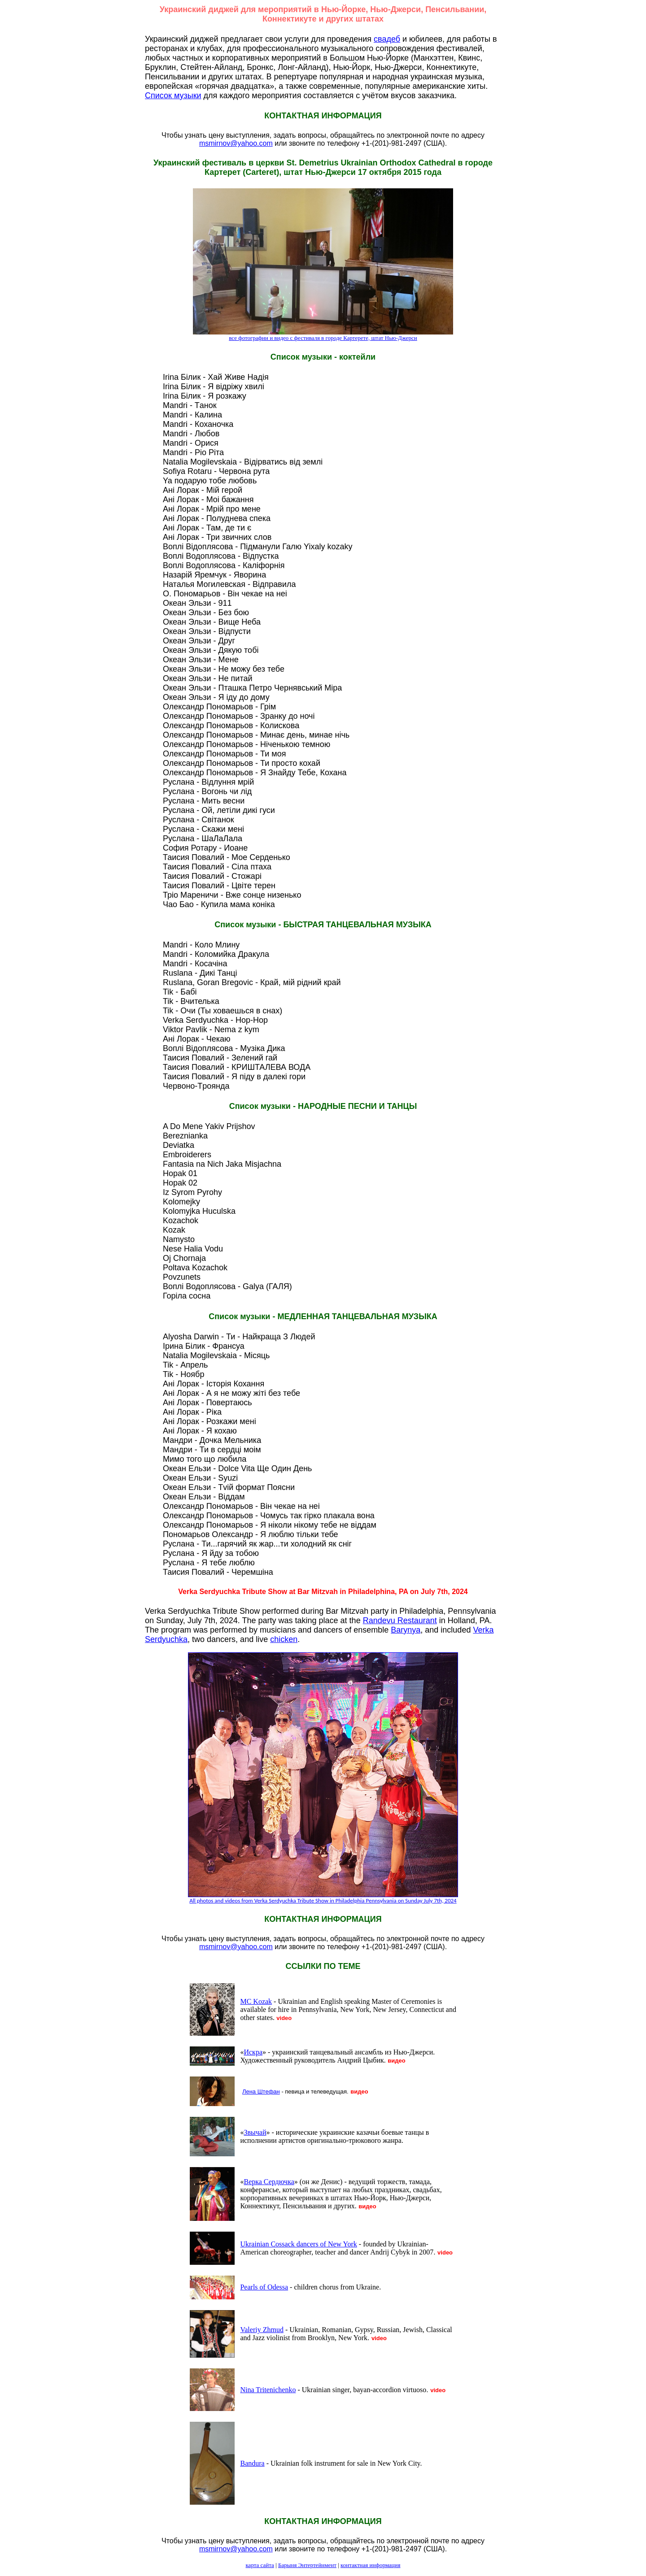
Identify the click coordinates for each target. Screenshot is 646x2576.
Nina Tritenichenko (268, 2390)
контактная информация (370, 2565)
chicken (283, 1639)
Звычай (255, 2132)
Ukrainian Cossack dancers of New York (298, 2244)
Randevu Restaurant (400, 1620)
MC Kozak (256, 2001)
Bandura (252, 2463)
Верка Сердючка (269, 2181)
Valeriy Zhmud (261, 2329)
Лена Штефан (261, 2091)
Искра (253, 2052)
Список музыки (173, 95)
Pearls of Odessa (264, 2287)
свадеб (387, 39)
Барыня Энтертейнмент (307, 2565)
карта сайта (260, 2565)
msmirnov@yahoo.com (236, 143)
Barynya (405, 1629)
